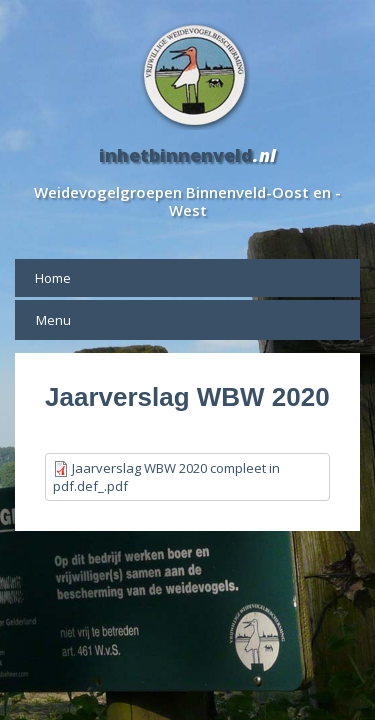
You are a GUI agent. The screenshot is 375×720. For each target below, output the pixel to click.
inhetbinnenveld (176, 155)
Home (53, 278)
